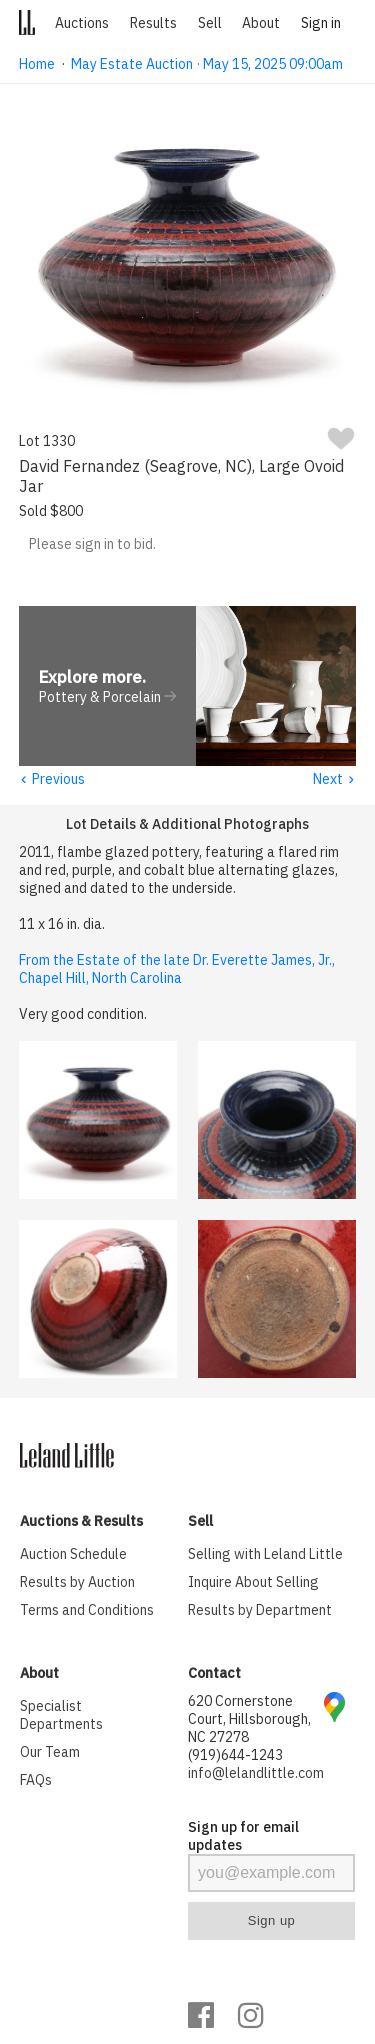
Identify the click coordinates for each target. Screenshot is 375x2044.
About (261, 23)
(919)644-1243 (235, 1756)
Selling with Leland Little (265, 1555)
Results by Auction (77, 1583)
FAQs (36, 1781)
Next (334, 780)
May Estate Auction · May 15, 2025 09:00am (207, 64)
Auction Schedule (73, 1555)
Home (37, 64)
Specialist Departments (61, 1716)
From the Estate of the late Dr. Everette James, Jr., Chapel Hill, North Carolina (177, 970)
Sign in (321, 23)
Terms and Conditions (87, 1611)
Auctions (82, 23)
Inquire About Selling (253, 1583)
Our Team (50, 1753)
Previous (52, 780)
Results (153, 23)
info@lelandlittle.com (256, 1774)
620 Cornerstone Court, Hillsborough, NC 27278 (249, 1720)
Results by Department (260, 1611)
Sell (210, 23)
